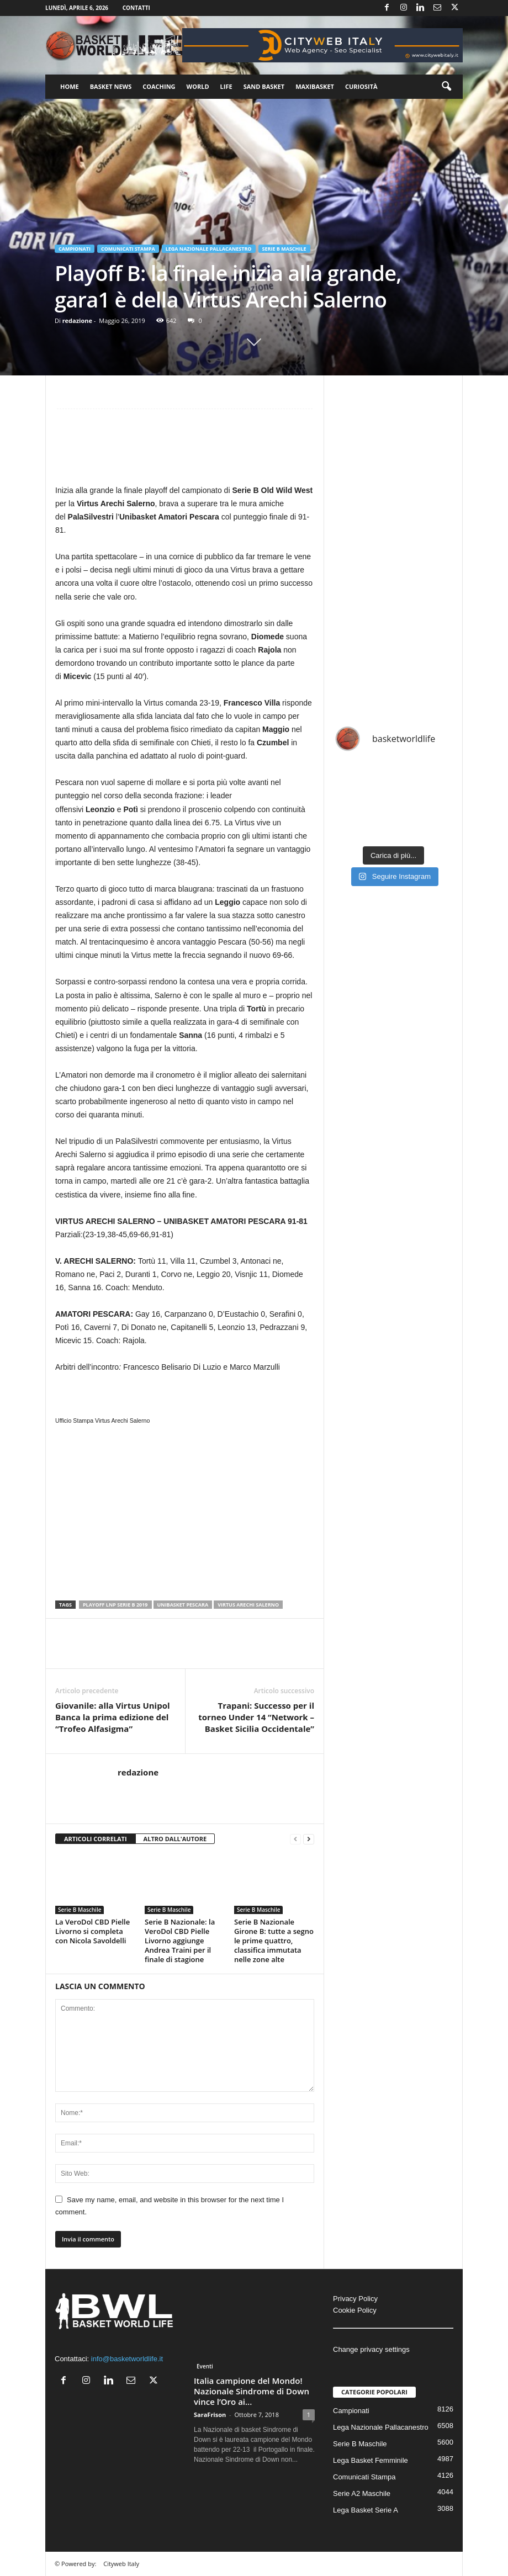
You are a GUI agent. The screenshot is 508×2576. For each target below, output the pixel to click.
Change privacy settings (371, 2349)
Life (226, 86)
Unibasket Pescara (183, 1604)
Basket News (111, 86)
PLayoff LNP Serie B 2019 (115, 1604)
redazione (77, 320)
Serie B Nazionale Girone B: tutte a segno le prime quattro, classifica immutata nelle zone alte (274, 1940)
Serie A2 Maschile (361, 2493)
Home (69, 86)
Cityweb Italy (121, 2563)
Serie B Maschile (284, 248)
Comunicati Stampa (128, 248)
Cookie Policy (355, 2310)
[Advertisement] (184, 451)
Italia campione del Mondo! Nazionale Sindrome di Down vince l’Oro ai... (251, 2391)
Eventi (205, 2366)
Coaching (158, 86)
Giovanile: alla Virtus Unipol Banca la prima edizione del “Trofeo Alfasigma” (112, 1717)
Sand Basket (264, 86)
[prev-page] (295, 1839)
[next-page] (308, 1839)
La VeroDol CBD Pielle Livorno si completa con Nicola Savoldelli (92, 1931)
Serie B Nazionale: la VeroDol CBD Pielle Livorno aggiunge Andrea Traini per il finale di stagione (180, 1940)
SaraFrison (210, 2414)
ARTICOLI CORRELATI (95, 1839)
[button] (446, 87)
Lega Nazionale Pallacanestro (209, 248)
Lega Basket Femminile (370, 2460)
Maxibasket (314, 86)
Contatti (136, 8)
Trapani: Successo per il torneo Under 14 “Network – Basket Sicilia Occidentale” (256, 1717)
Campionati (75, 248)
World (198, 86)
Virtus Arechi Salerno (248, 1604)
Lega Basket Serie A (365, 2510)
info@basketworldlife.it (127, 2359)
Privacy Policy (355, 2298)
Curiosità (361, 86)
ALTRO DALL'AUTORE (175, 1839)
